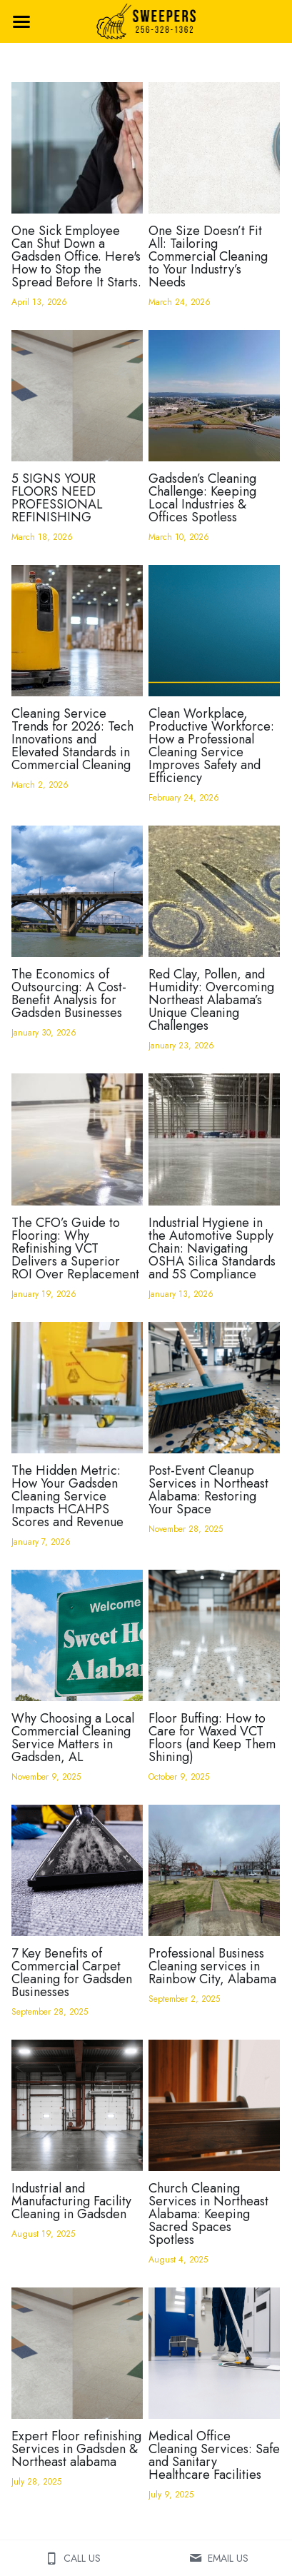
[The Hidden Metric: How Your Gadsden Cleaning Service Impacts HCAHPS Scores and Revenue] (77, 1387)
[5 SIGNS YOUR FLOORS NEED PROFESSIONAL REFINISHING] (77, 395)
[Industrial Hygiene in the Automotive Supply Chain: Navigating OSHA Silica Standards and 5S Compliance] (214, 1139)
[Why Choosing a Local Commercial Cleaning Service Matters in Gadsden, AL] (77, 1635)
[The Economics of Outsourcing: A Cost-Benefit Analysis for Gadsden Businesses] (77, 891)
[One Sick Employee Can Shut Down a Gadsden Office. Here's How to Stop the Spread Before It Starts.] (77, 148)
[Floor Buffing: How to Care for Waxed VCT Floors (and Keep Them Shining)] (214, 1635)
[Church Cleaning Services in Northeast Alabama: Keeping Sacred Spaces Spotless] (214, 2105)
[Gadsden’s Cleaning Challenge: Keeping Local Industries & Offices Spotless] (214, 395)
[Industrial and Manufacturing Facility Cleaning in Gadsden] (77, 2105)
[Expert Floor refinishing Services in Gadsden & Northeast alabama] (77, 2353)
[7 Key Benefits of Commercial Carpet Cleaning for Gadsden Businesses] (77, 1870)
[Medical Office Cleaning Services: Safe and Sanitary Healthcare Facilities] (214, 2353)
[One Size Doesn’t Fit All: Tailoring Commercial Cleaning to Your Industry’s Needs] (214, 148)
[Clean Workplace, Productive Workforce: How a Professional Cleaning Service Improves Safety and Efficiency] (214, 630)
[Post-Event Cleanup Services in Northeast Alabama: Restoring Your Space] (214, 1387)
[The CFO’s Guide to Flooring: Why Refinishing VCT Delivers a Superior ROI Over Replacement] (77, 1139)
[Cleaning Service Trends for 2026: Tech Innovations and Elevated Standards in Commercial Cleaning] (77, 630)
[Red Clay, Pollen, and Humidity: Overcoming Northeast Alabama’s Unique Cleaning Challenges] (214, 891)
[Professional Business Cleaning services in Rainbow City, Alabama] (214, 1870)
